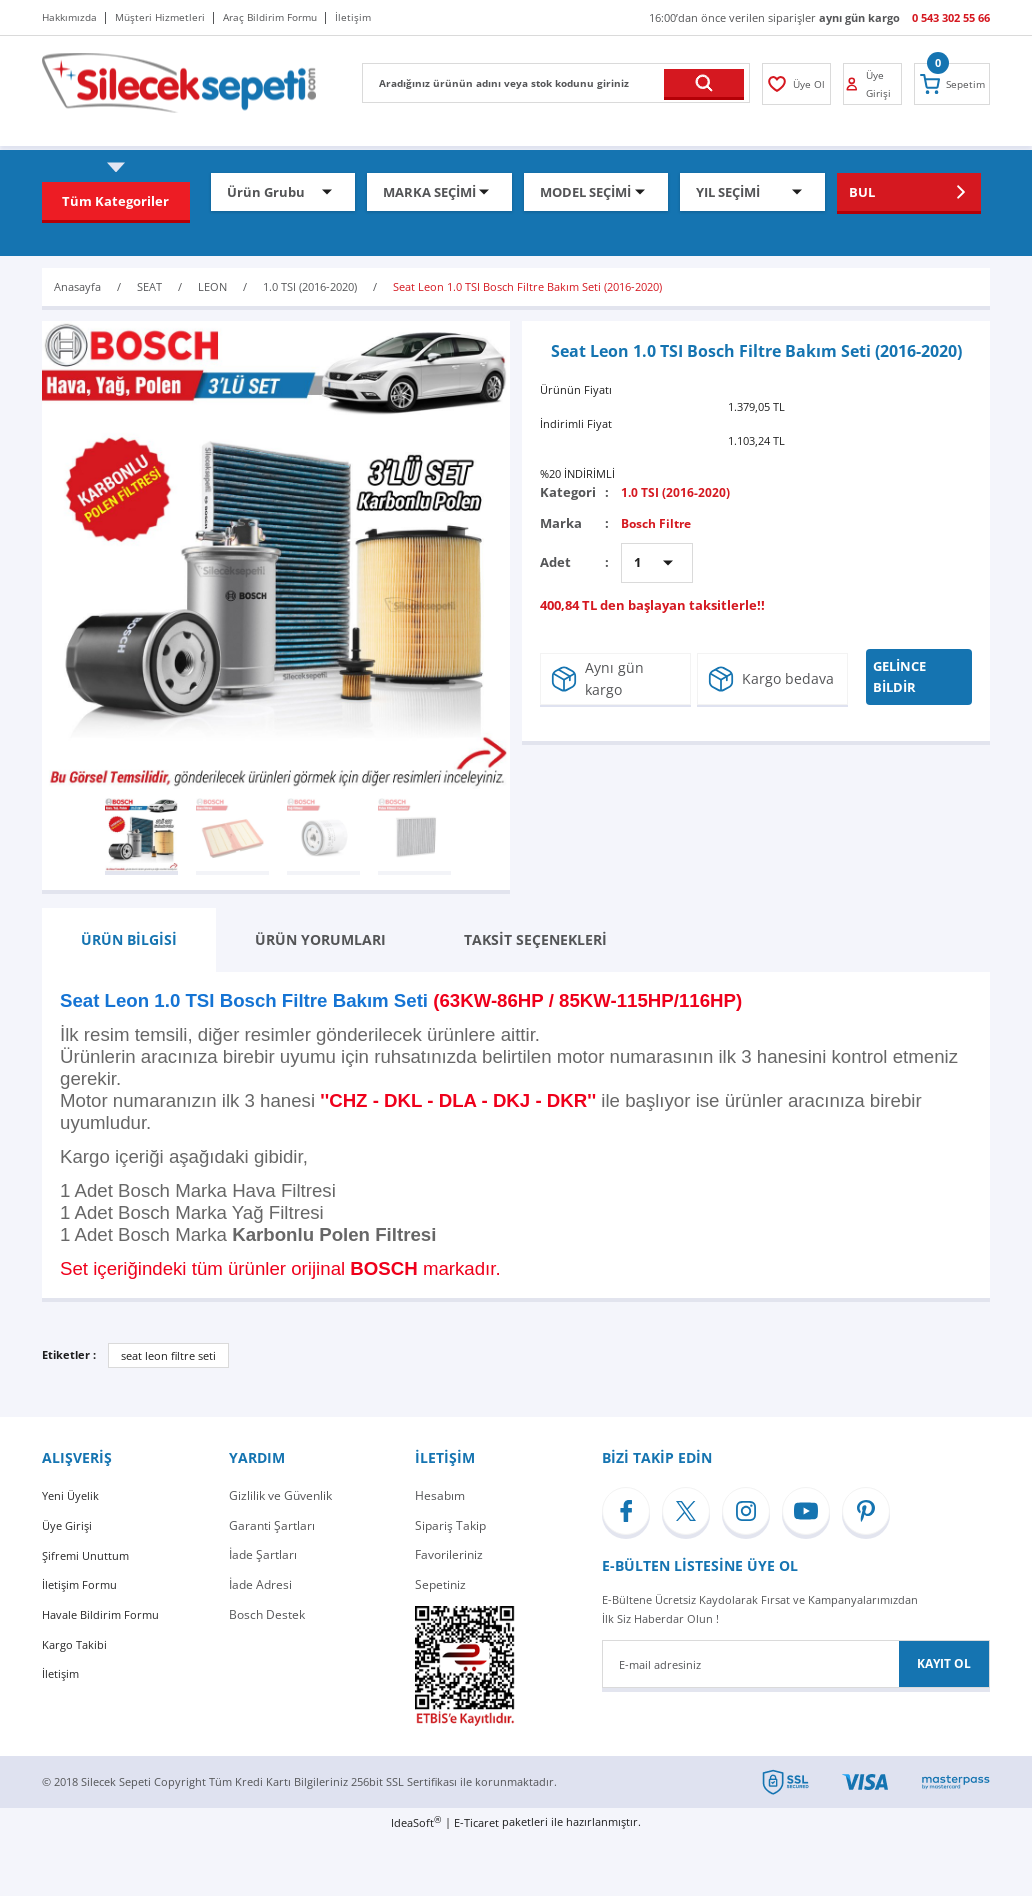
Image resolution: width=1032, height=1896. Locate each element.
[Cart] (954, 84)
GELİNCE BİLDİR (904, 676)
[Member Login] (795, 84)
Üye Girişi (69, 1525)
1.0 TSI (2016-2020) (676, 492)
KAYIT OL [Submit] (944, 1663)
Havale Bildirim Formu (104, 1614)
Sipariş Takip (450, 1525)
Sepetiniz (440, 1584)
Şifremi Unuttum (88, 1554)
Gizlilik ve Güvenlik (280, 1495)
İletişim (62, 1673)
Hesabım (440, 1495)
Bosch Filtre (659, 523)
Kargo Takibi (76, 1643)
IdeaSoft (416, 1822)
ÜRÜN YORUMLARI (320, 939)
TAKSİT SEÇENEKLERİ (535, 939)
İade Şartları (263, 1554)
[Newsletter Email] (796, 1664)
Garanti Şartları (272, 1525)
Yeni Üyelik (72, 1495)
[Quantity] (657, 563)
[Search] (556, 83)
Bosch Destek (267, 1614)
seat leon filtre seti (168, 1355)
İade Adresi (260, 1584)
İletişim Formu (81, 1584)
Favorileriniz (449, 1554)
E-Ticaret (476, 1822)
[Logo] (179, 81)
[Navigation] (116, 201)
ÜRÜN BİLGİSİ (129, 939)
